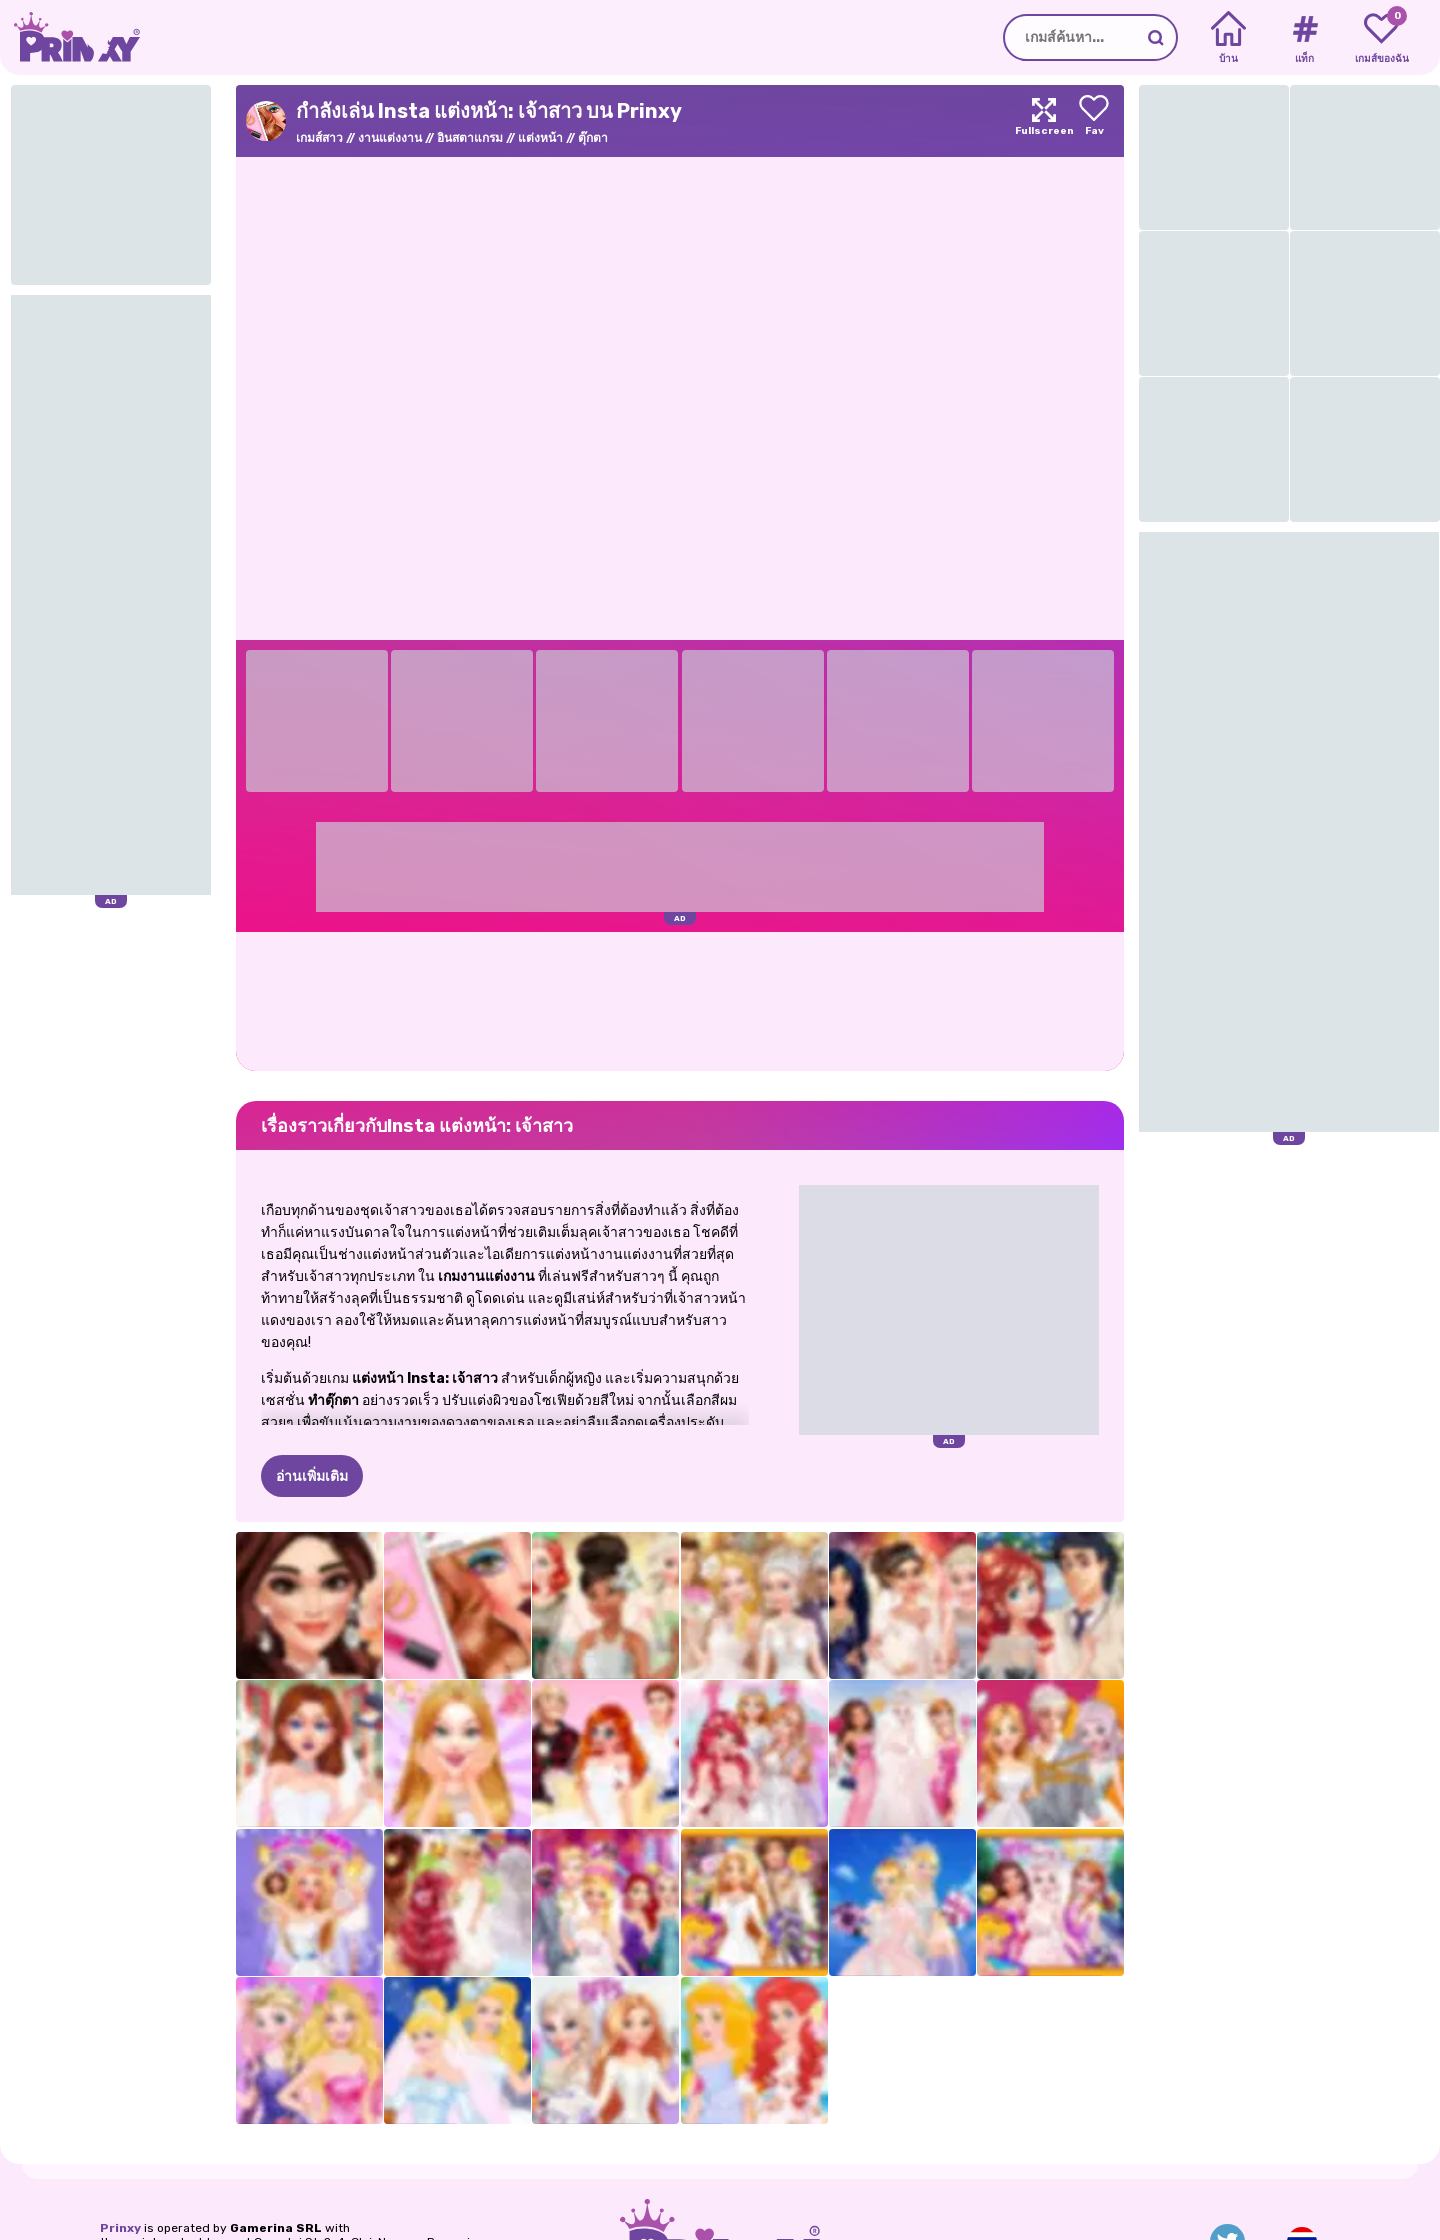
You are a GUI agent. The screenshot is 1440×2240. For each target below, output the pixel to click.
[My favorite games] (1381, 38)
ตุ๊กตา (593, 138)
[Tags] (1304, 38)
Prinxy (120, 2228)
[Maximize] (1044, 121)
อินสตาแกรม (470, 138)
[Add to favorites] (1094, 121)
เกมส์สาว (319, 138)
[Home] (1228, 38)
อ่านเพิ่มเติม (312, 1476)
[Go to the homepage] (70, 37)
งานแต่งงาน (390, 138)
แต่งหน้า (540, 138)
